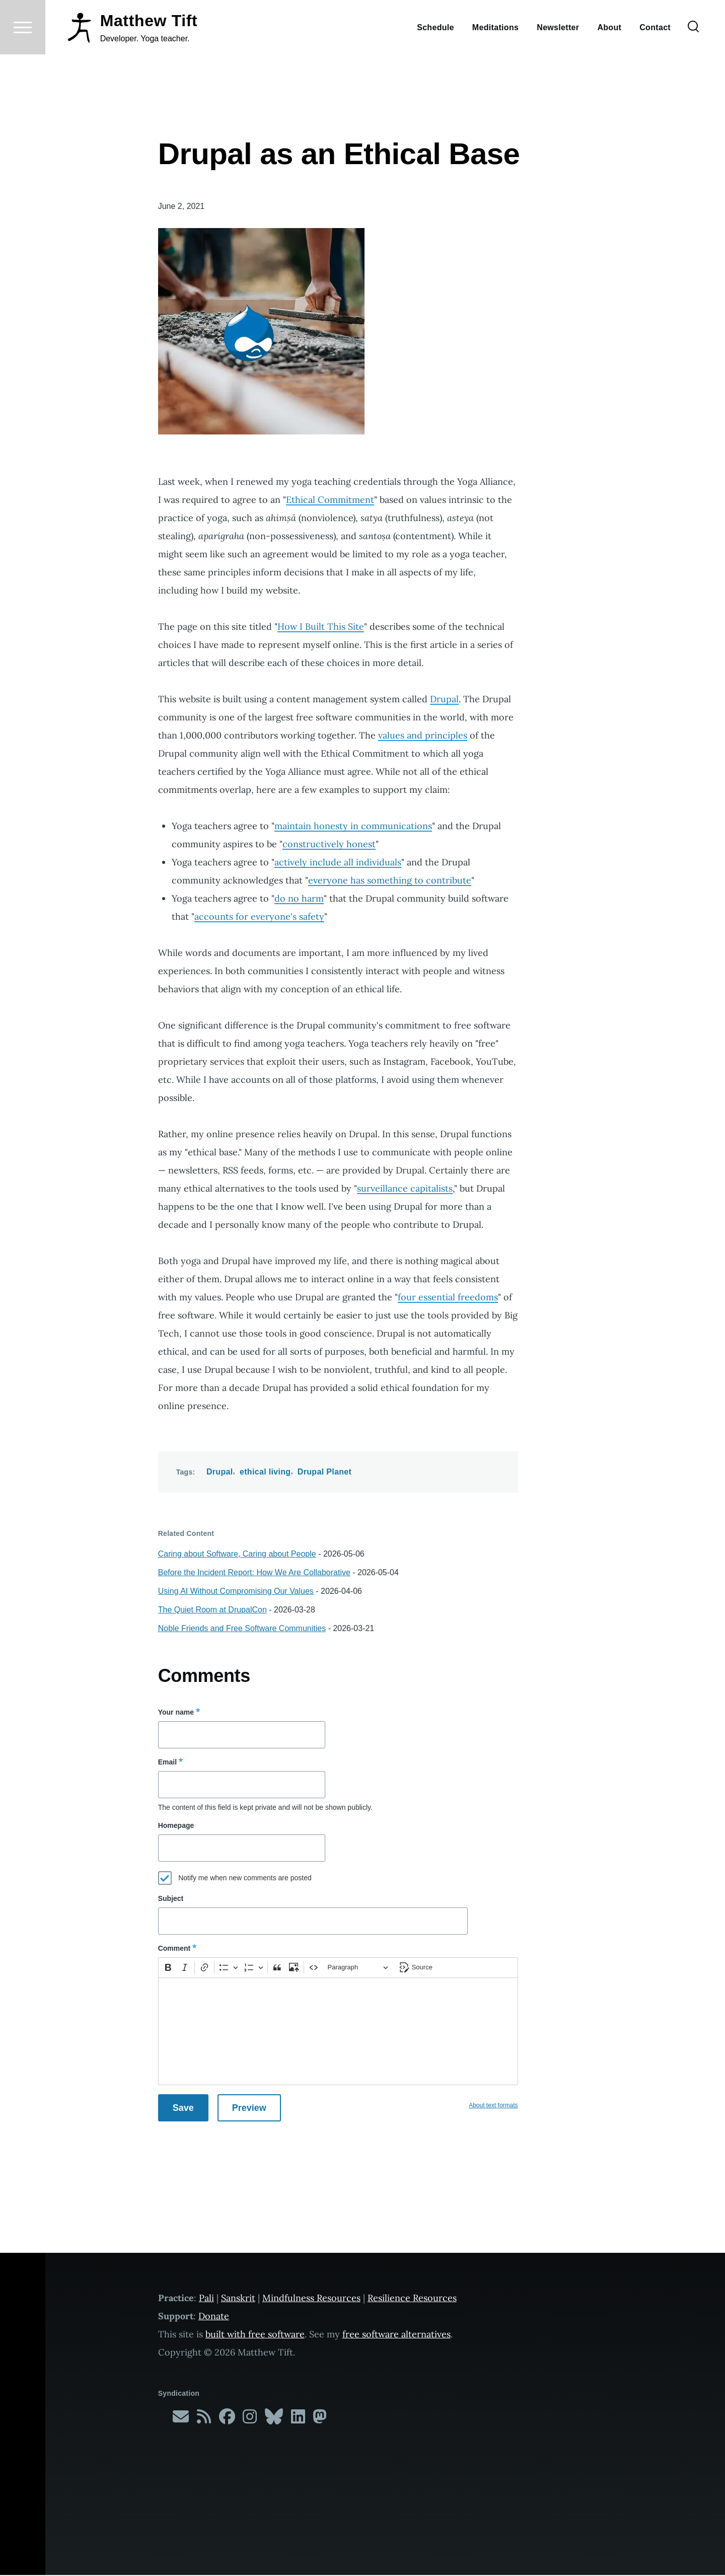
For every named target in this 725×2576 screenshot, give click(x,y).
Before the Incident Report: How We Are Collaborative (254, 1573)
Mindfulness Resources (311, 2298)
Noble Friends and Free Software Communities (242, 1629)
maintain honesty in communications (353, 826)
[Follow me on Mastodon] (320, 2420)
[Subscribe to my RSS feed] (204, 2420)
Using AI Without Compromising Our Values (236, 1591)
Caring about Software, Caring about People (237, 1554)
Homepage (176, 1826)
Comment (174, 1949)
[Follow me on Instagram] (250, 2420)
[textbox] (338, 2032)
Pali (206, 2298)
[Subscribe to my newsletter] (181, 2420)
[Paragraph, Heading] (358, 1968)
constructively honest (329, 844)
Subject (171, 1899)
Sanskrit (238, 2298)
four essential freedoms (448, 1297)
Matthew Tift (149, 57)
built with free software (255, 2334)
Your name (176, 1713)
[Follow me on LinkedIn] (298, 2420)
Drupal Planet (324, 1472)
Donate (213, 2316)
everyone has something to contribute (389, 881)
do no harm (299, 899)
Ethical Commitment (330, 500)
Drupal (444, 699)
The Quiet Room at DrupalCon (212, 1610)
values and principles (422, 736)
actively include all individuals (337, 862)
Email (167, 1762)
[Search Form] (693, 63)
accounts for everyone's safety (259, 917)
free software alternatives (396, 2334)
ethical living (265, 1472)
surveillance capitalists (405, 1189)
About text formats (493, 2105)
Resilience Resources (412, 2298)
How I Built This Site (320, 627)
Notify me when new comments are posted (245, 1878)
